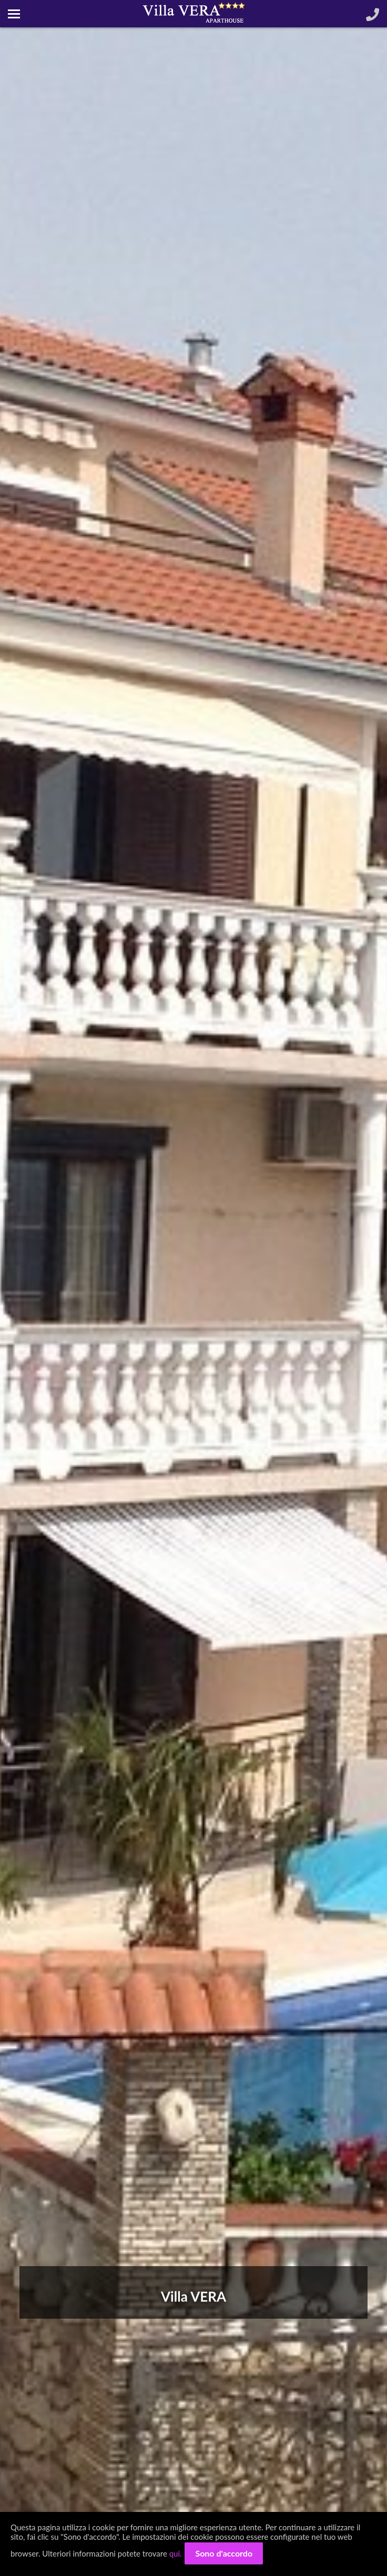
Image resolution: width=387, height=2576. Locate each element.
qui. (175, 2553)
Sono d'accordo (223, 2553)
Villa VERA (193, 2296)
